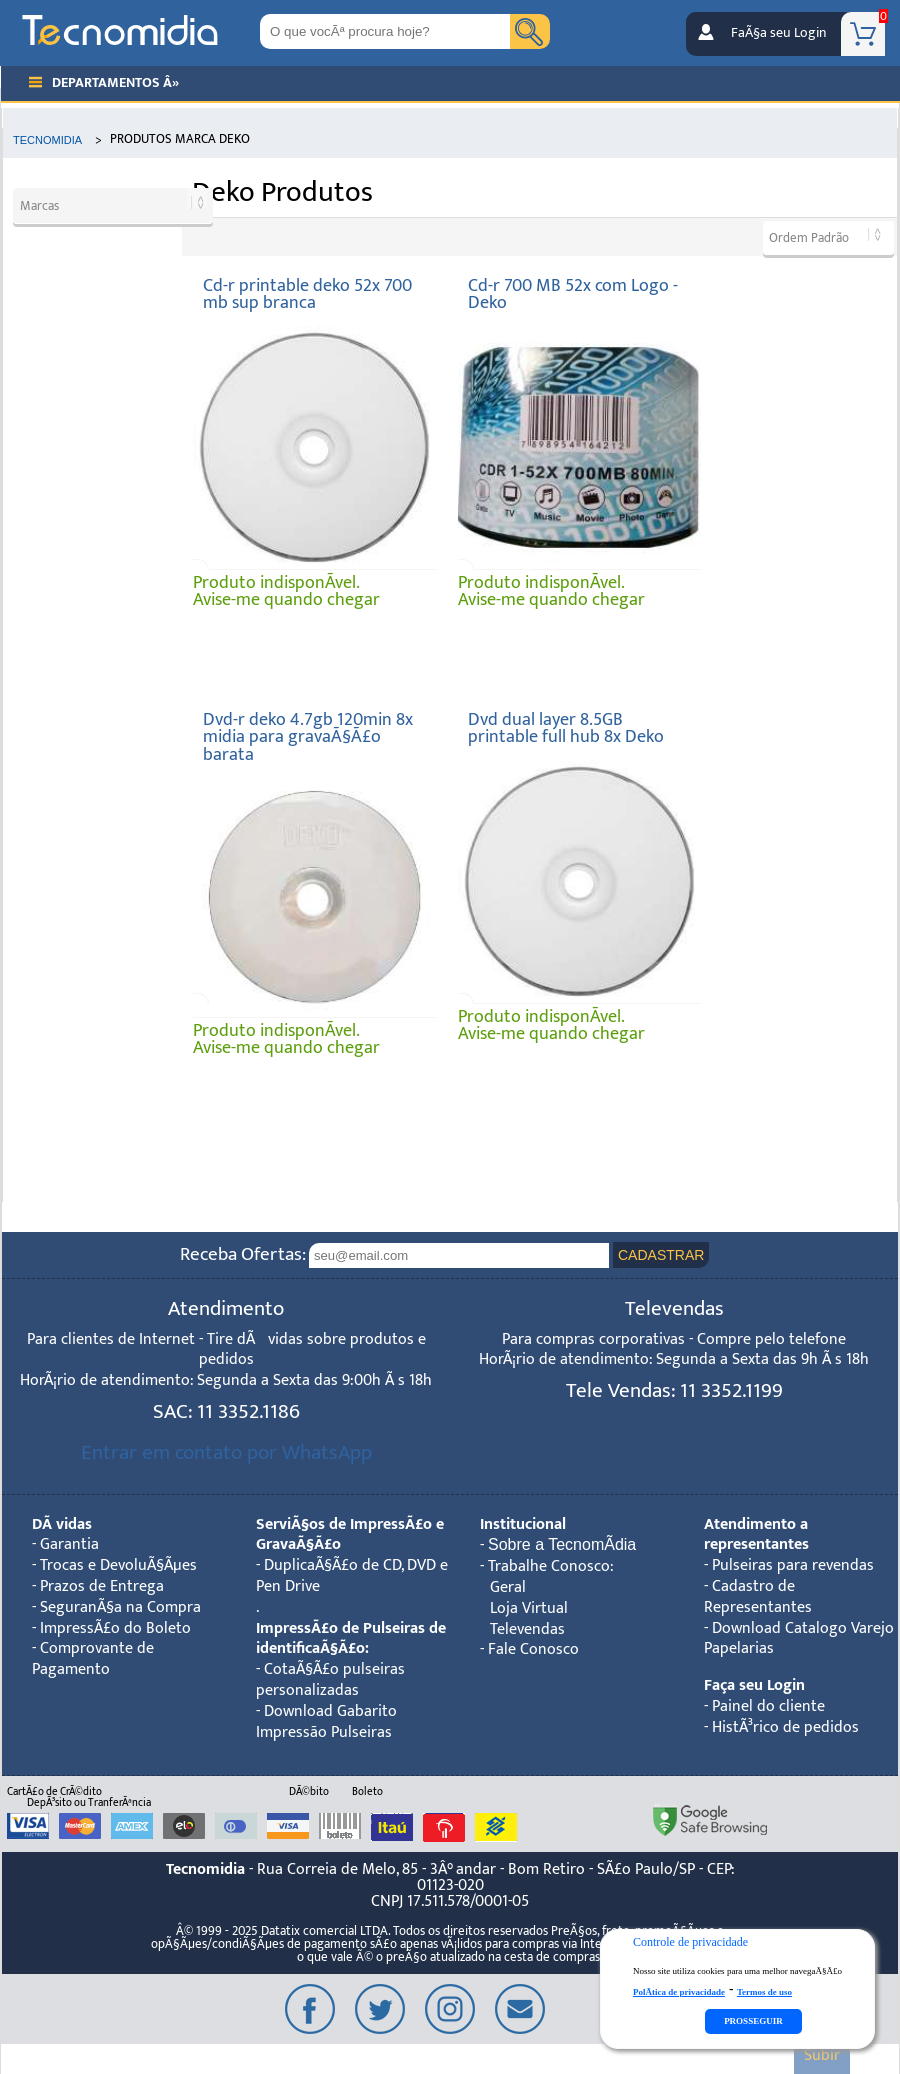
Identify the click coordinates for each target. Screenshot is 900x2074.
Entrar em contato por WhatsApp (226, 1452)
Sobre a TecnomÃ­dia (562, 1544)
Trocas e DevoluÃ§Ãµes (118, 1565)
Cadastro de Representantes (758, 1597)
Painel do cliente (768, 1706)
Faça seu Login (754, 1685)
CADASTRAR (661, 1255)
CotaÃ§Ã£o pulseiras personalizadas (330, 1680)
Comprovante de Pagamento (93, 1659)
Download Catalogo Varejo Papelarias (799, 1639)
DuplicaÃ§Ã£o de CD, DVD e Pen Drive (352, 1576)
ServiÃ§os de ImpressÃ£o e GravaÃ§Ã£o (350, 1535)
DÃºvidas (62, 1524)
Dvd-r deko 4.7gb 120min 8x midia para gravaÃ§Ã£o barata (308, 737)
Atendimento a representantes (756, 1535)
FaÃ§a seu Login (778, 33)
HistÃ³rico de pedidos (785, 1727)
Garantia (69, 1544)
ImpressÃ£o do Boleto (115, 1628)
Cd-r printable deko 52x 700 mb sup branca (307, 294)
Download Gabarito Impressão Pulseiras (326, 1722)
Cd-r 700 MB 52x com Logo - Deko (573, 294)
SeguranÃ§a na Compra (120, 1607)
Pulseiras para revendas (793, 1565)
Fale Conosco (533, 1649)
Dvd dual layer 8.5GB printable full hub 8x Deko (566, 728)
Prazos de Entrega (102, 1586)
